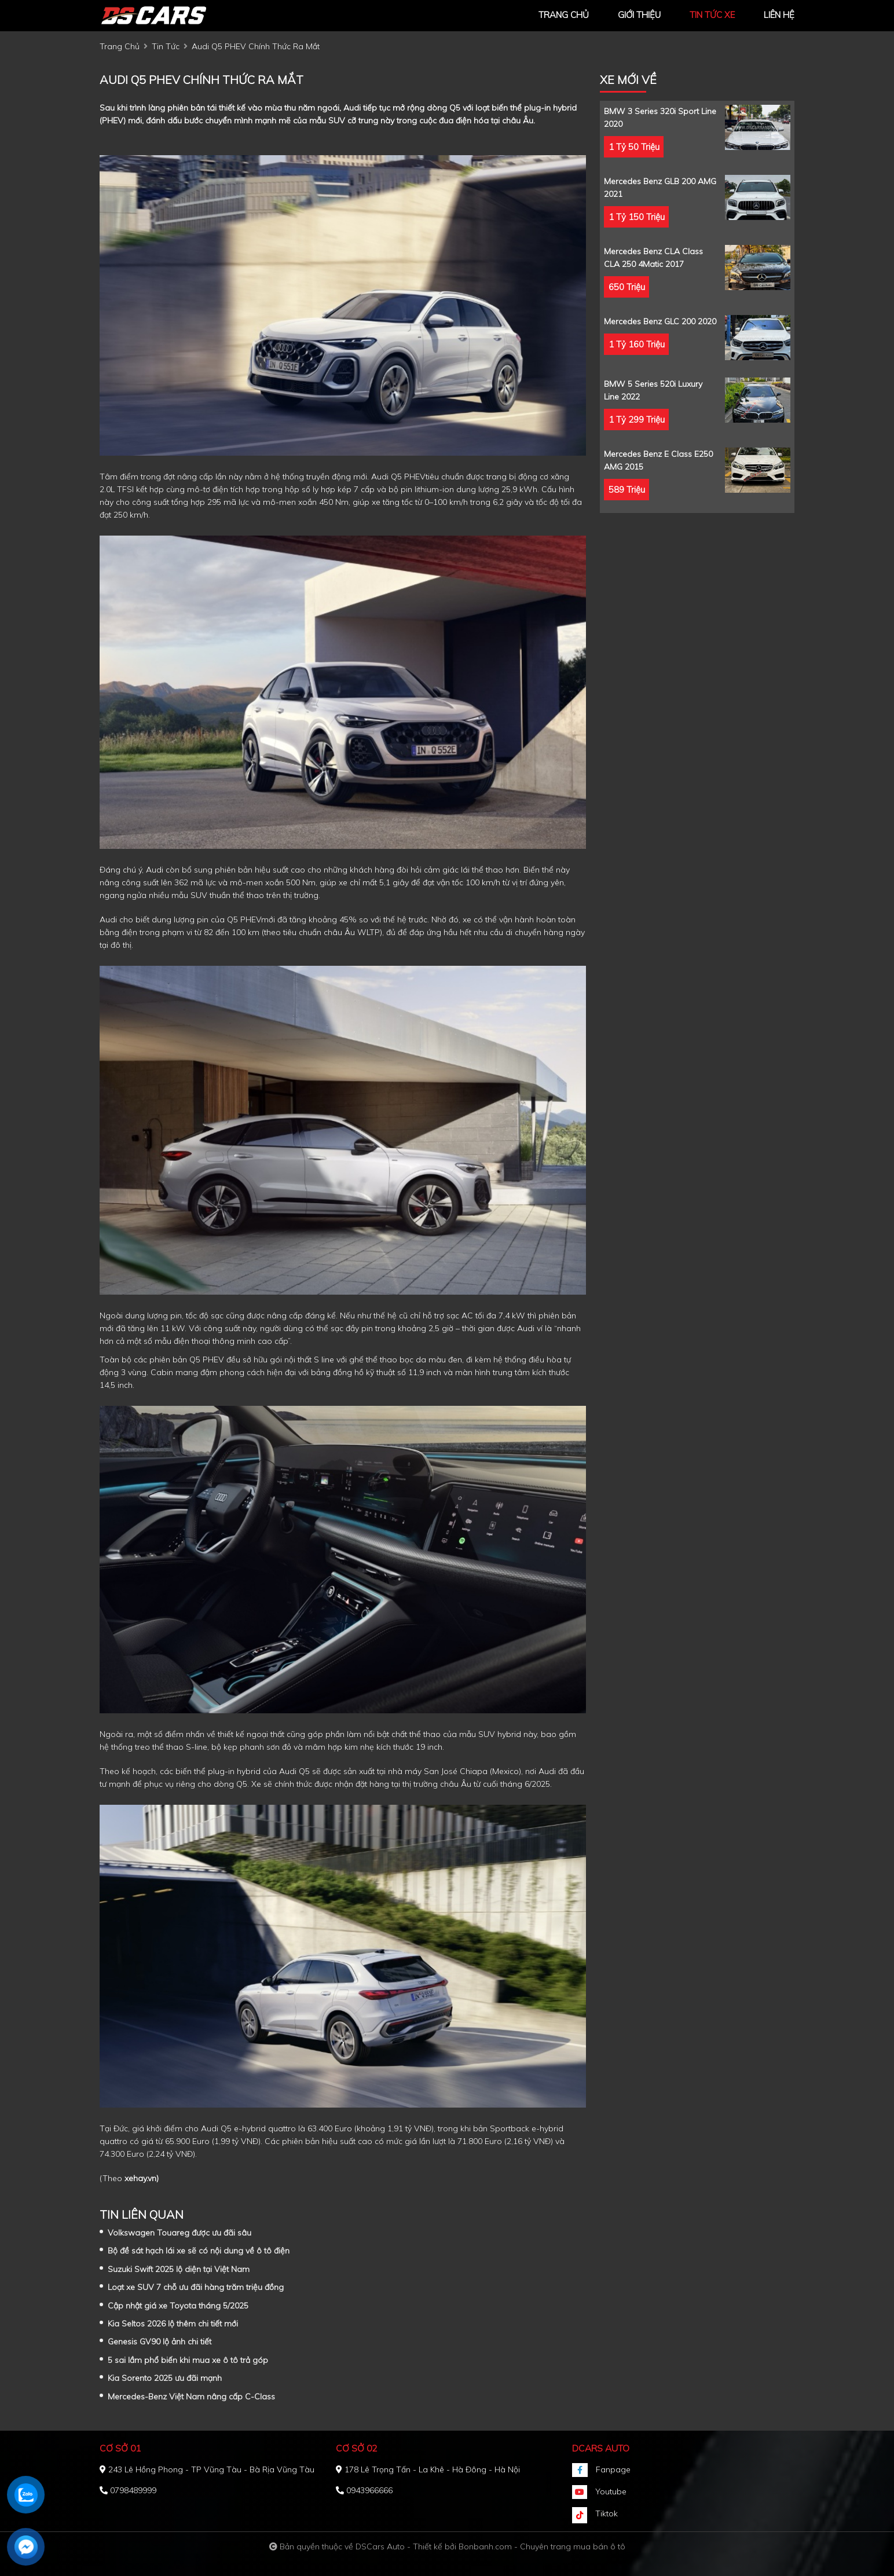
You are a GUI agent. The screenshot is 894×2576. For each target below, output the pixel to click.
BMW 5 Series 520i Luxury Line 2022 (653, 390)
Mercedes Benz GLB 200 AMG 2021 (660, 187)
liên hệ (779, 14)
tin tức (165, 46)
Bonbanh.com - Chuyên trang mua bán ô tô (542, 2546)
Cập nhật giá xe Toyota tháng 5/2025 (178, 2305)
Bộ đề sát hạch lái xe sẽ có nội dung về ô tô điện (199, 2250)
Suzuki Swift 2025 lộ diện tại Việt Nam (179, 2269)
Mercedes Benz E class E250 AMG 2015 (658, 460)
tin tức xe (712, 14)
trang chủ (563, 14)
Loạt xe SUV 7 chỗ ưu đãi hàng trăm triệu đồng (196, 2287)
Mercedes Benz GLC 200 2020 (660, 321)
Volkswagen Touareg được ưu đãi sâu (179, 2232)
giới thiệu (639, 14)
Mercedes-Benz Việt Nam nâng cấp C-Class (191, 2396)
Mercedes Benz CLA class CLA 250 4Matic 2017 (653, 257)
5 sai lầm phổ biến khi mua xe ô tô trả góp (188, 2360)
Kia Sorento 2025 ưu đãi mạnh (165, 2378)
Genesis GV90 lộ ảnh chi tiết (159, 2341)
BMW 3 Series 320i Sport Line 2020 (660, 117)
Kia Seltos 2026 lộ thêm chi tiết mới (173, 2323)
